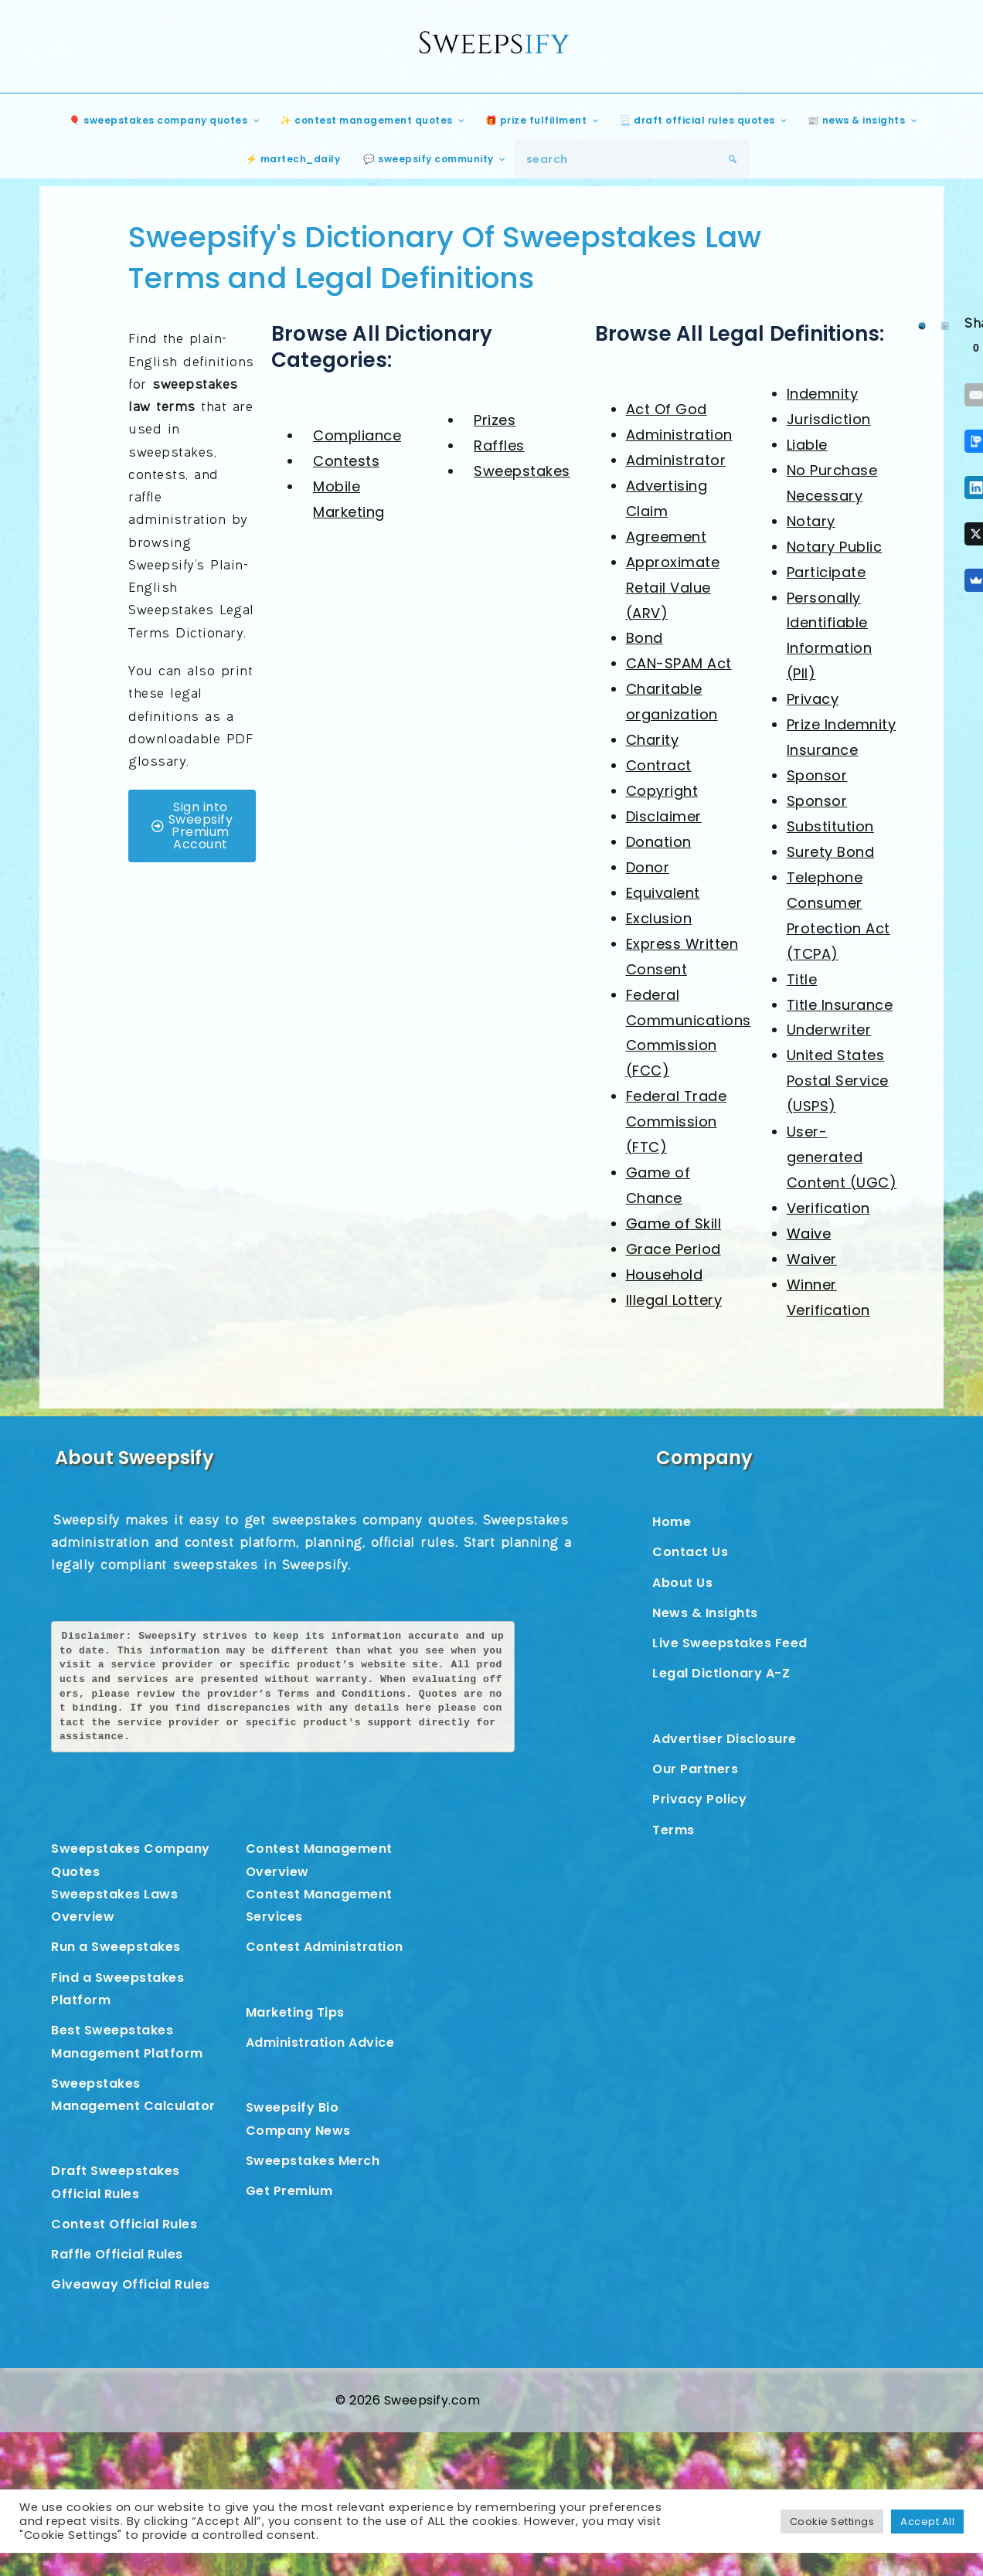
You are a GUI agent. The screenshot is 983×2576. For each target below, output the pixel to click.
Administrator (676, 460)
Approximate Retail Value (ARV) (673, 587)
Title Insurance (840, 1004)
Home (671, 1522)
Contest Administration (324, 1947)
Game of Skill (674, 1223)
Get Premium (289, 2191)
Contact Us (690, 1552)
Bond (644, 637)
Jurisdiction (829, 419)
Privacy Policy (699, 1799)
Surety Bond (831, 851)
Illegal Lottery (674, 1300)
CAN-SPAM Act (679, 663)
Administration (679, 434)
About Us (682, 1583)
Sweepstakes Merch (313, 2161)
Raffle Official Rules (117, 2254)
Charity (652, 739)
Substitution (830, 826)
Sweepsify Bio (292, 2107)
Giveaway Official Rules (130, 2284)
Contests (346, 461)
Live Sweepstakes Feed (730, 1643)
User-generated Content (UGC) (842, 1157)
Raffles (499, 445)
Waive (809, 1233)
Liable (807, 444)
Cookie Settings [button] (832, 2521)
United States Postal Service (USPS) (838, 1080)
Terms (673, 1830)
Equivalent (663, 892)
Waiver (812, 1259)
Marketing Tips (295, 2012)
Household (664, 1274)
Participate (826, 572)
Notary (811, 521)
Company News (298, 2130)
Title (802, 979)
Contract (659, 765)
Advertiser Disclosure (724, 1739)
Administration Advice (320, 2042)
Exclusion (659, 918)
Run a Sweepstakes (116, 1947)
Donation (659, 841)
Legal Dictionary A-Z (721, 1673)
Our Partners (695, 1769)
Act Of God (666, 409)
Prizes (494, 420)
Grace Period (673, 1249)
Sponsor (817, 775)
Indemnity (823, 393)
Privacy (813, 699)
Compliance (357, 435)
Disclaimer (664, 816)
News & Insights (705, 1613)
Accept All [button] (927, 2521)
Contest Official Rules (124, 2224)
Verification (828, 1208)
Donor (648, 867)
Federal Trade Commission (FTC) (676, 1121)
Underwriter (829, 1029)
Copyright (662, 790)
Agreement (666, 536)
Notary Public (835, 546)
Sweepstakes (522, 471)
